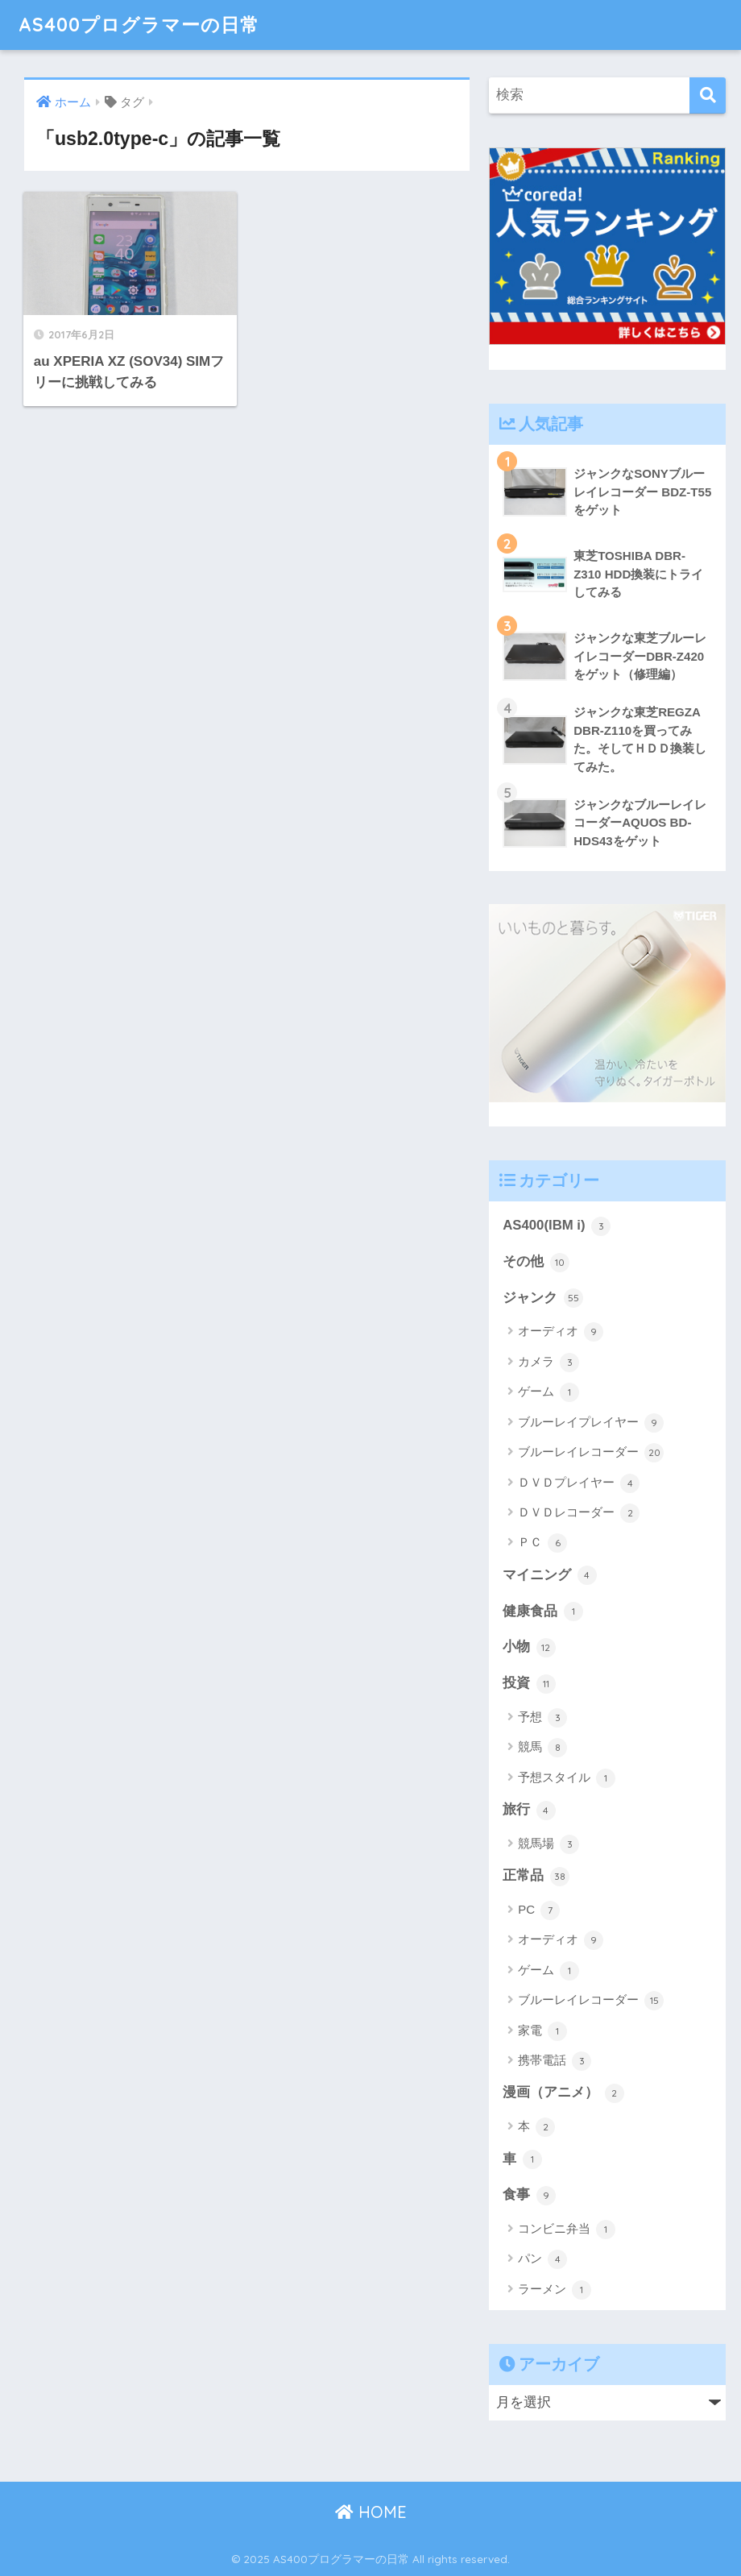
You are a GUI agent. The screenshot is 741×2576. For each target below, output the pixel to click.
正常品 (536, 1876)
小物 (529, 1647)
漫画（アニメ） (563, 2093)
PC (539, 1910)
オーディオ (560, 1332)
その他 (536, 1262)
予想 (542, 1718)
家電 (542, 2031)
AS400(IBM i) (557, 1226)
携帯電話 (554, 2061)
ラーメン (554, 2290)
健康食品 (543, 1611)
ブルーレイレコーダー (591, 1452)
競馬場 (548, 1844)
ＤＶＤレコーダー (579, 1513)
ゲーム (548, 1392)
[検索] (707, 95)
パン (542, 2259)
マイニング (550, 1575)
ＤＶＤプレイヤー (579, 1483)
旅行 (529, 1810)
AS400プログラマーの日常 (139, 24)
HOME (371, 2512)
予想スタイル (566, 1778)
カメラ (548, 1362)
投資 (529, 1684)
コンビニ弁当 (566, 2229)
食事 (529, 2195)
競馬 (542, 1747)
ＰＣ (542, 1543)
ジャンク (543, 1298)
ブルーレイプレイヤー (591, 1423)
